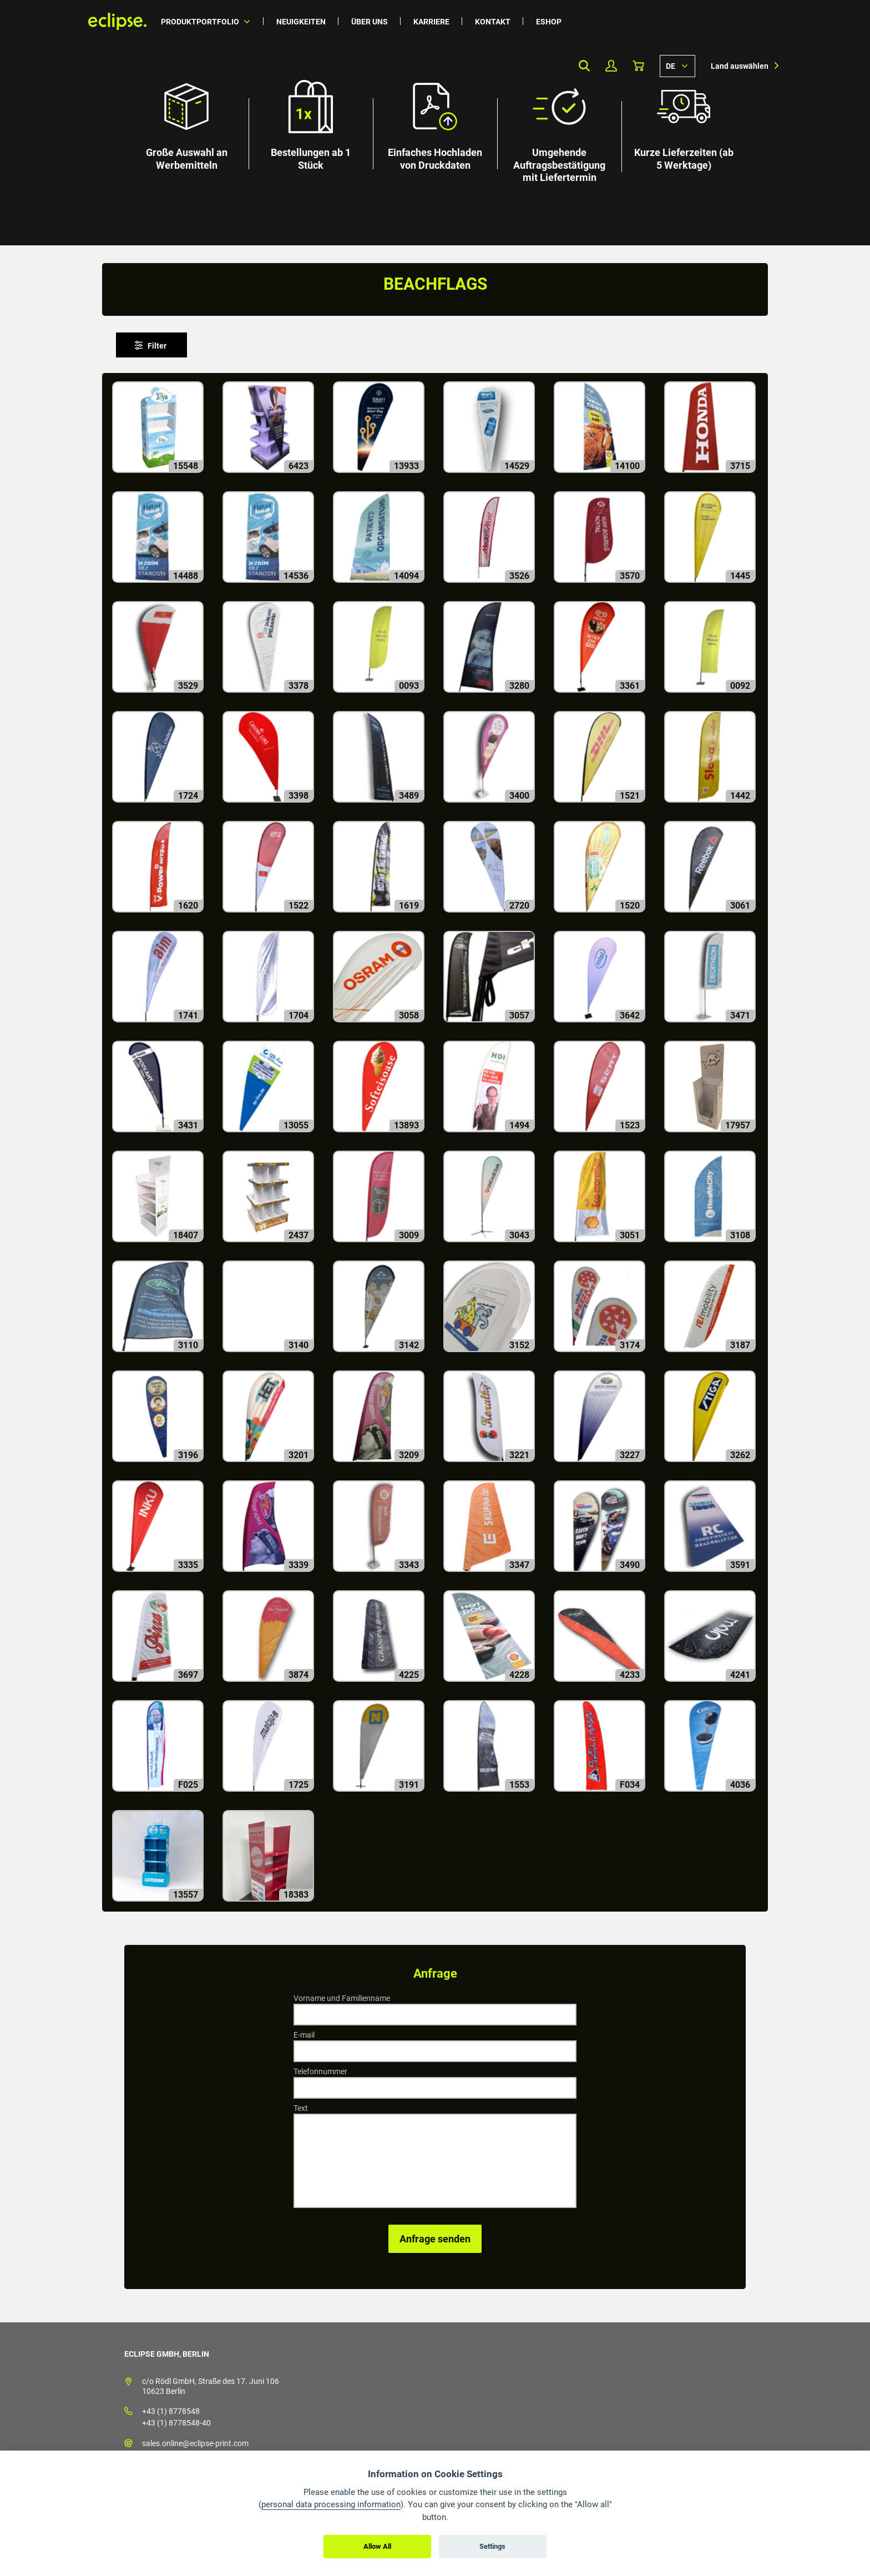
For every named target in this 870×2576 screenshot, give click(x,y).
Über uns (369, 21)
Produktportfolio (200, 21)
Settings (492, 2546)
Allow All (377, 2546)
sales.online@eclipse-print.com (195, 2443)
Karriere (431, 21)
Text (301, 2108)
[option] (435, 122)
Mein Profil (611, 66)
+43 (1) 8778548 (171, 2411)
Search (584, 66)
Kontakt (492, 21)
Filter (157, 345)
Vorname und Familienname (342, 1998)
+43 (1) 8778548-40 (176, 2422)
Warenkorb (638, 66)
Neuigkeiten (301, 21)
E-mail (304, 2035)
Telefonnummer (320, 2071)
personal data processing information (331, 2504)
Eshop (549, 21)
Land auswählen (739, 66)
